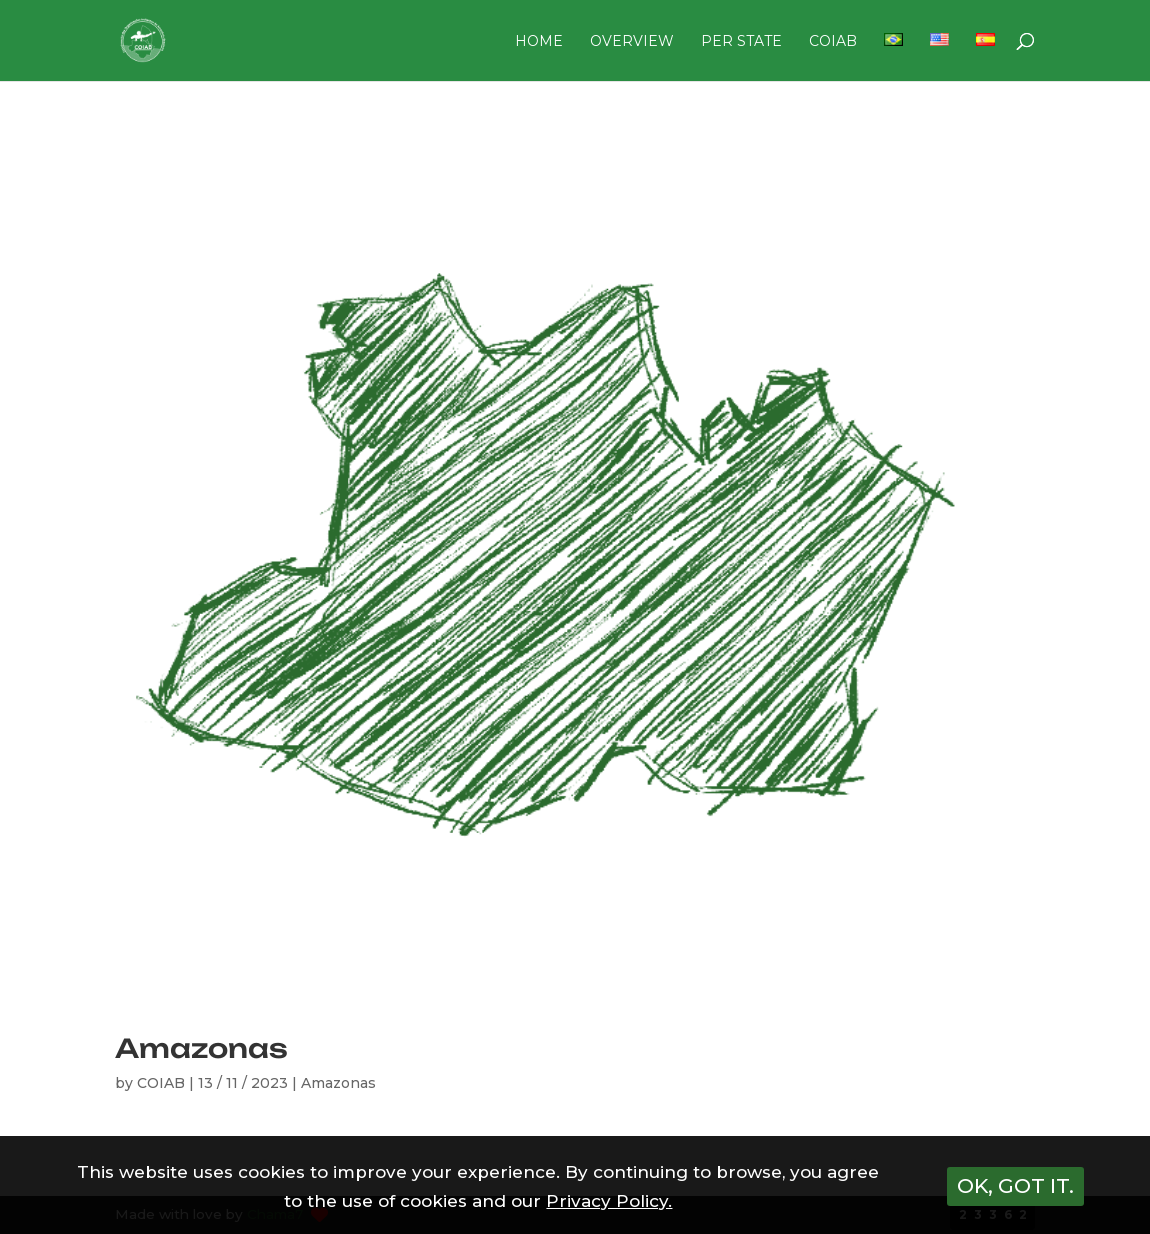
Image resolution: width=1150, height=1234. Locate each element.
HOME (539, 42)
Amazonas (201, 1048)
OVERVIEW (632, 42)
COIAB (833, 42)
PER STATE (741, 42)
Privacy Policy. (609, 1201)
